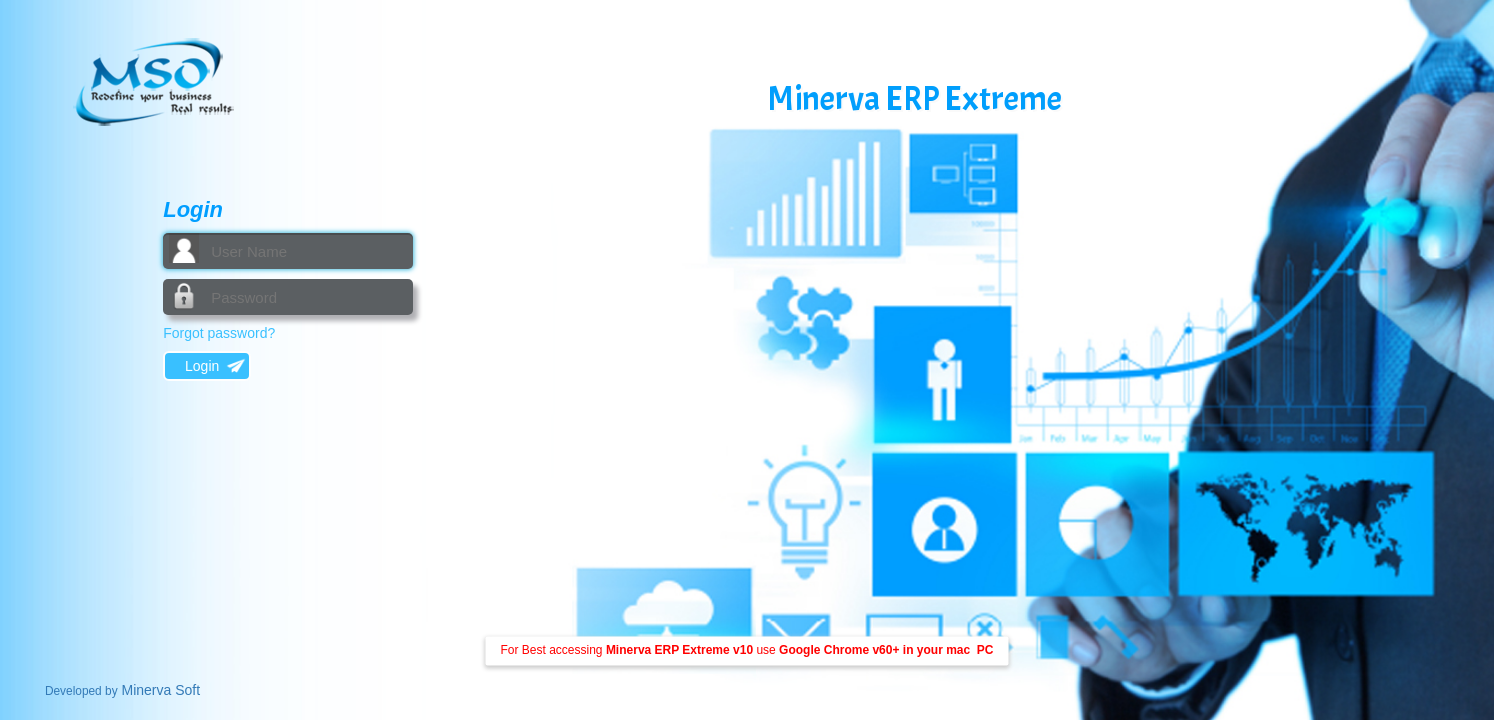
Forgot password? (219, 333)
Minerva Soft (122, 690)
